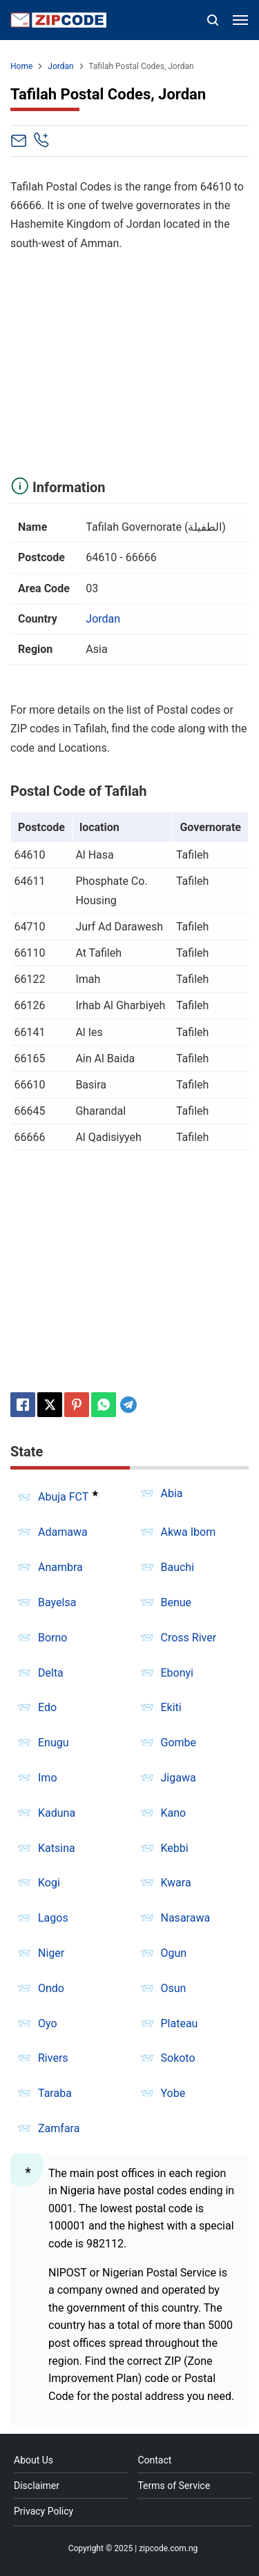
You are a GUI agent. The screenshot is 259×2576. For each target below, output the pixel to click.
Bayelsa (57, 1602)
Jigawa (178, 1777)
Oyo (47, 2023)
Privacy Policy (43, 2511)
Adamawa (63, 1532)
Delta (51, 1672)
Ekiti (171, 1707)
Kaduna (56, 1812)
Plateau (179, 2023)
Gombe (179, 1742)
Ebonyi (177, 1672)
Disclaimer (36, 2485)
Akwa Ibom (188, 1532)
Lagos (53, 1917)
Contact (154, 2460)
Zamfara (58, 2128)
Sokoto (178, 2058)
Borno (52, 1637)
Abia (172, 1493)
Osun (173, 1988)
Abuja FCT (63, 1497)
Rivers (53, 2058)
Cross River (189, 1637)
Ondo (51, 1988)
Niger (51, 1953)
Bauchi (178, 1567)
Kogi (49, 1882)
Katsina (56, 1848)
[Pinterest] (76, 1404)
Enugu (53, 1742)
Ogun (174, 1953)
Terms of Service (173, 2485)
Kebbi (175, 1848)
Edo (47, 1707)
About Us (33, 2460)
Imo (47, 1777)
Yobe (173, 2093)
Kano (173, 1812)
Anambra (60, 1567)
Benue (176, 1602)
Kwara (176, 1882)
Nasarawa (186, 1917)
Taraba (55, 2093)
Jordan (103, 618)
